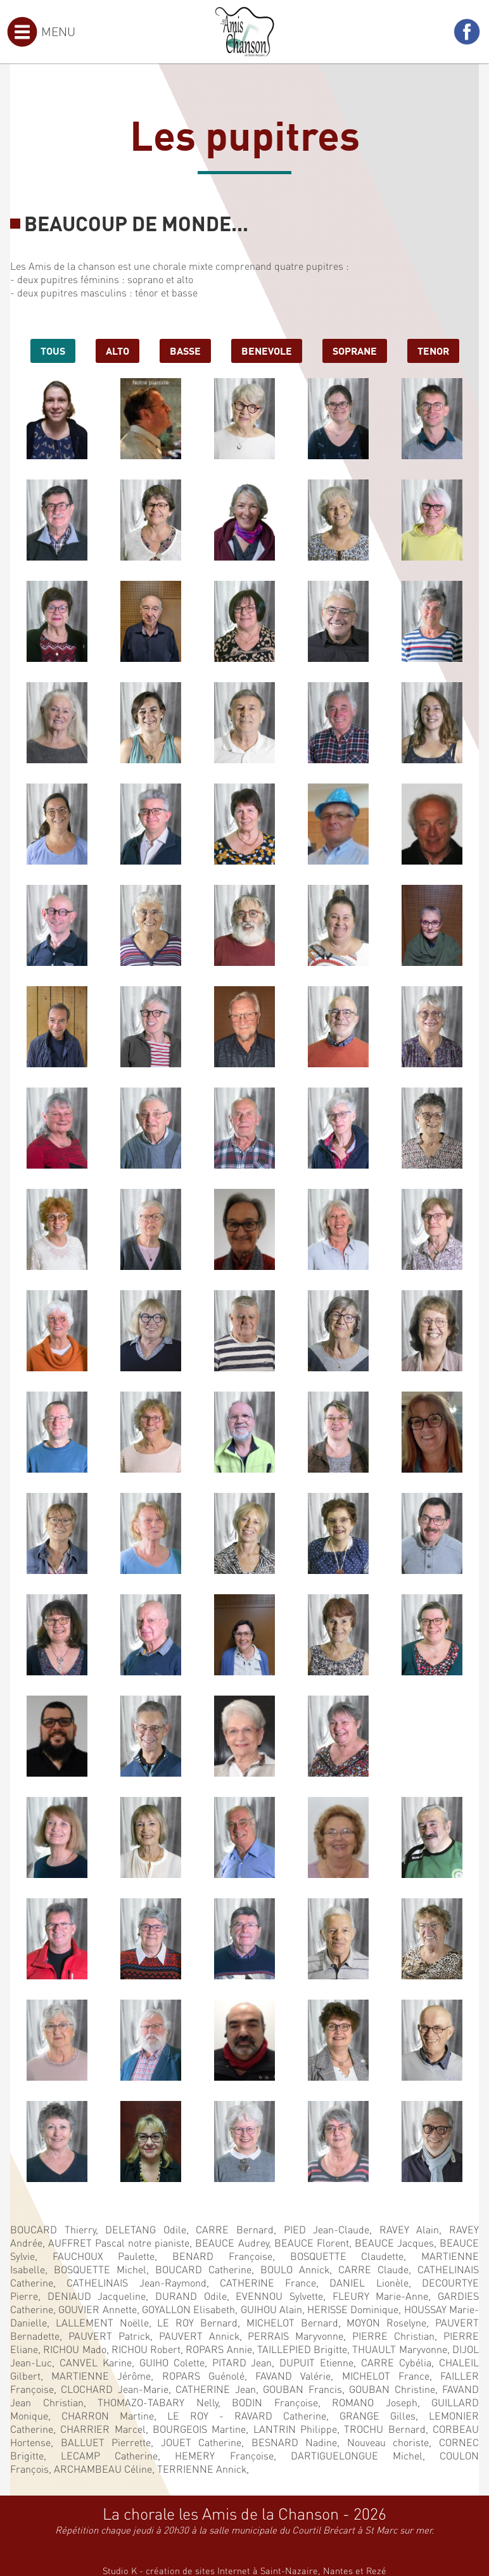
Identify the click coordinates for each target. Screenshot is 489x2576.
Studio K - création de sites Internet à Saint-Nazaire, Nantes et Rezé (244, 2570)
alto (117, 350)
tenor (433, 350)
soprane (355, 350)
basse (185, 350)
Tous (53, 350)
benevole (266, 350)
